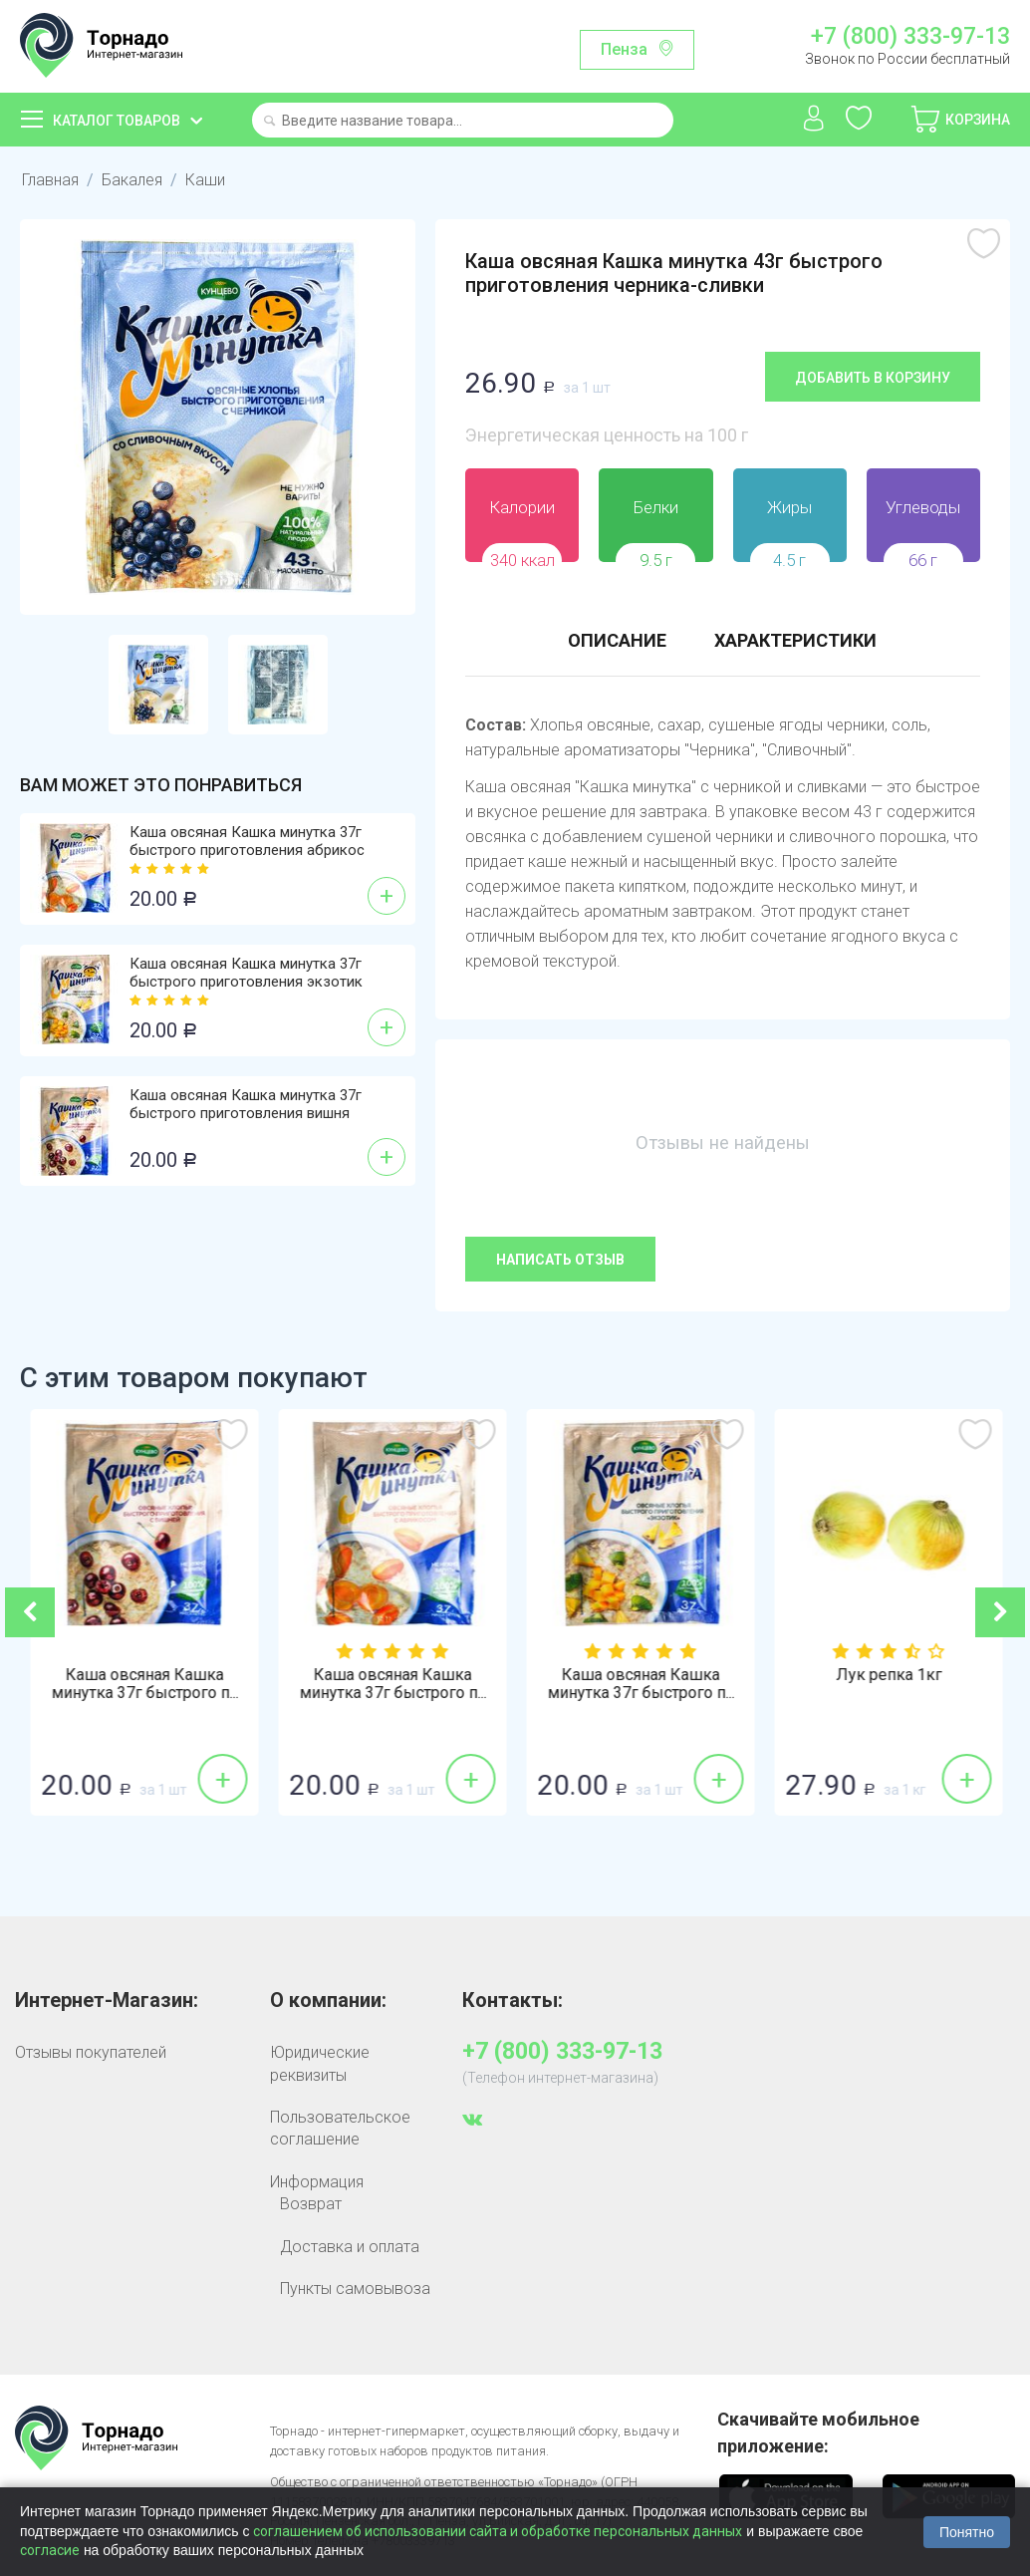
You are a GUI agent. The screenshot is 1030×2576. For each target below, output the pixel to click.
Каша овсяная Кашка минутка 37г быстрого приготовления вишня (245, 1104)
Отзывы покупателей (90, 2052)
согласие (50, 2550)
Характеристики (795, 640)
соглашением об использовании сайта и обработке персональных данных (497, 2531)
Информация (317, 2181)
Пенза (624, 49)
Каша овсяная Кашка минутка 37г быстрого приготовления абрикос (247, 841)
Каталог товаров (116, 121)
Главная (50, 179)
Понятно (966, 2532)
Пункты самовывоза (355, 2288)
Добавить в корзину (872, 378)
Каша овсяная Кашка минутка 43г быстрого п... (144, 1684)
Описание (617, 640)
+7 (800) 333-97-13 (910, 37)
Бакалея (132, 179)
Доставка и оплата (349, 2246)
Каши (205, 179)
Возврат (311, 2203)
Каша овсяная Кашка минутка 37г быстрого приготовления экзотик (246, 973)
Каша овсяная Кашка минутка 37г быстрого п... (392, 1684)
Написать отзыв (560, 1260)
